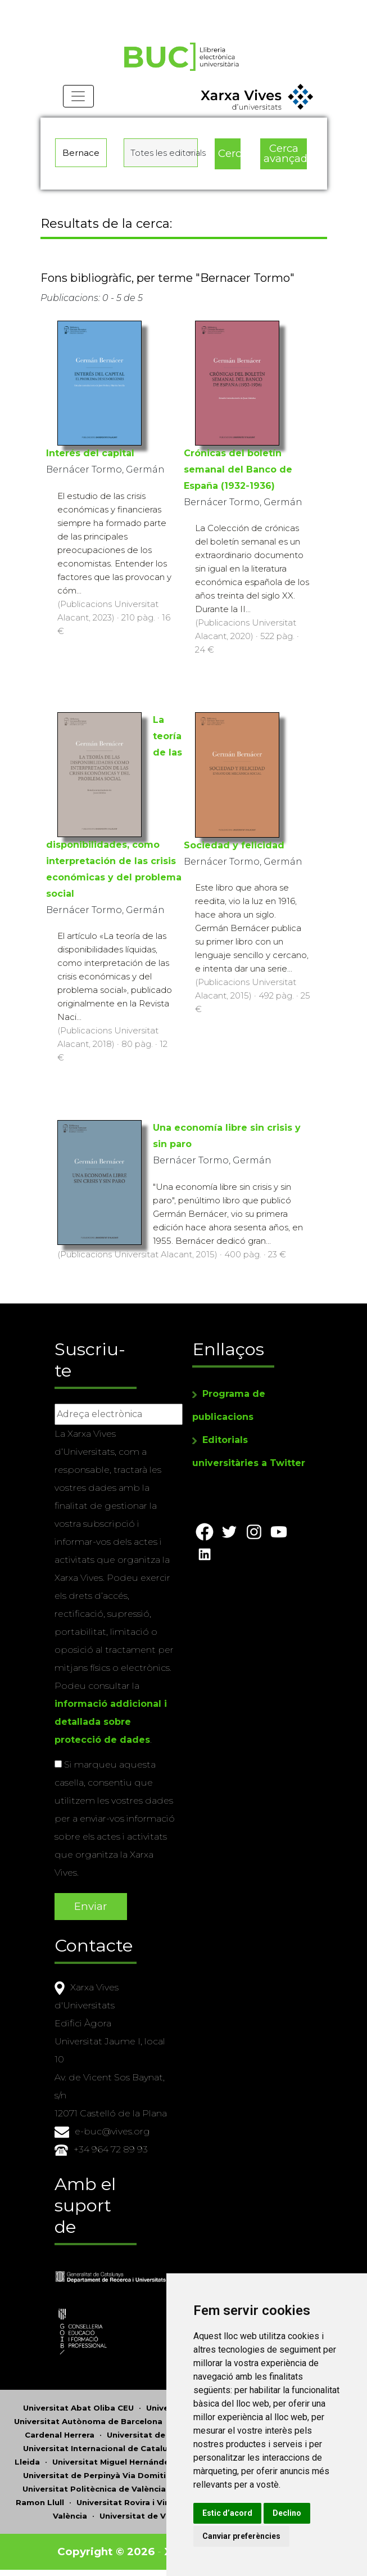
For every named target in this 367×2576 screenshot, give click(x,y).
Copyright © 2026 (106, 2552)
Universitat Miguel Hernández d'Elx (124, 2462)
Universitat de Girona (151, 2435)
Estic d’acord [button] (245, 2512)
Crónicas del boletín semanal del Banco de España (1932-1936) (238, 472)
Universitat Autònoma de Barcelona (88, 2421)
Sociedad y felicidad (234, 847)
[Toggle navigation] (79, 101)
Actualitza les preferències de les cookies (102, 7)
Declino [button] (304, 2512)
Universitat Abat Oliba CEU (78, 2408)
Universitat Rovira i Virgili (128, 2502)
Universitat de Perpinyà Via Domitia (97, 2475)
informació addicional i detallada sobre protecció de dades (111, 1723)
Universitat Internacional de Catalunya (102, 2448)
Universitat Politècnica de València (94, 2489)
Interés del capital (90, 456)
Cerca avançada (285, 157)
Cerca (229, 157)
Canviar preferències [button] (259, 2536)
